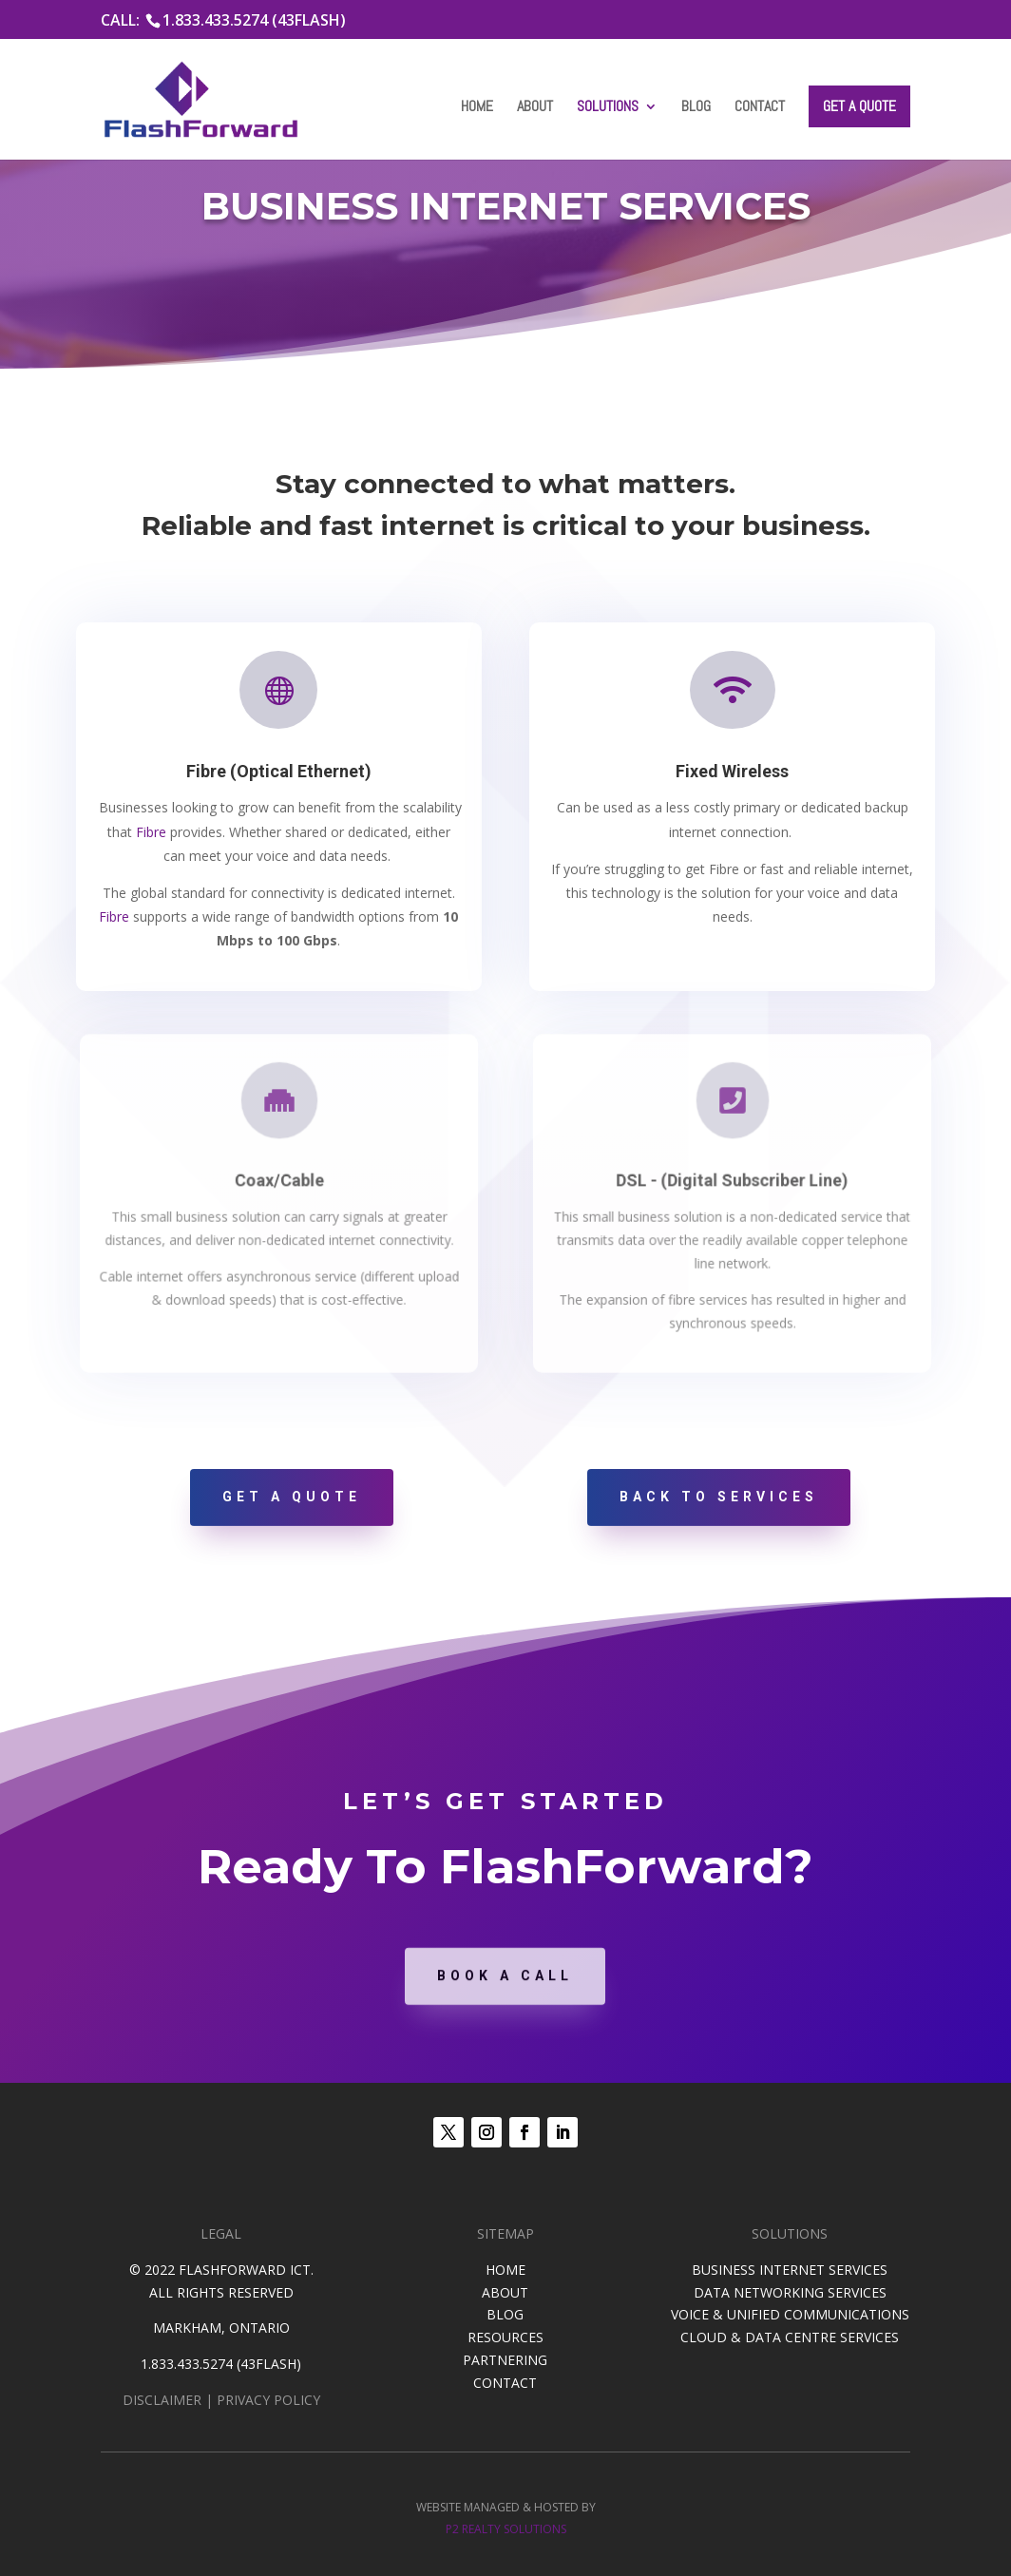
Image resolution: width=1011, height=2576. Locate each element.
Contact (759, 108)
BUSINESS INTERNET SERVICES (789, 2270)
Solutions (608, 108)
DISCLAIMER (162, 2400)
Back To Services (719, 1496)
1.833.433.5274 (187, 2364)
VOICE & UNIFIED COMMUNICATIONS (790, 2314)
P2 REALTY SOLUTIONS (506, 2529)
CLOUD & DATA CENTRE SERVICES (789, 2337)
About (535, 108)
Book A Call (505, 2011)
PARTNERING (505, 2360)
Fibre (152, 831)
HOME (505, 2270)
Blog (696, 108)
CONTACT (505, 2383)
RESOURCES (505, 2337)
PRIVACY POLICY (268, 2400)
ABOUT (505, 2292)
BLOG (505, 2314)
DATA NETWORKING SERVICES (790, 2292)
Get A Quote (291, 1496)
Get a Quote (859, 106)
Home (477, 108)
